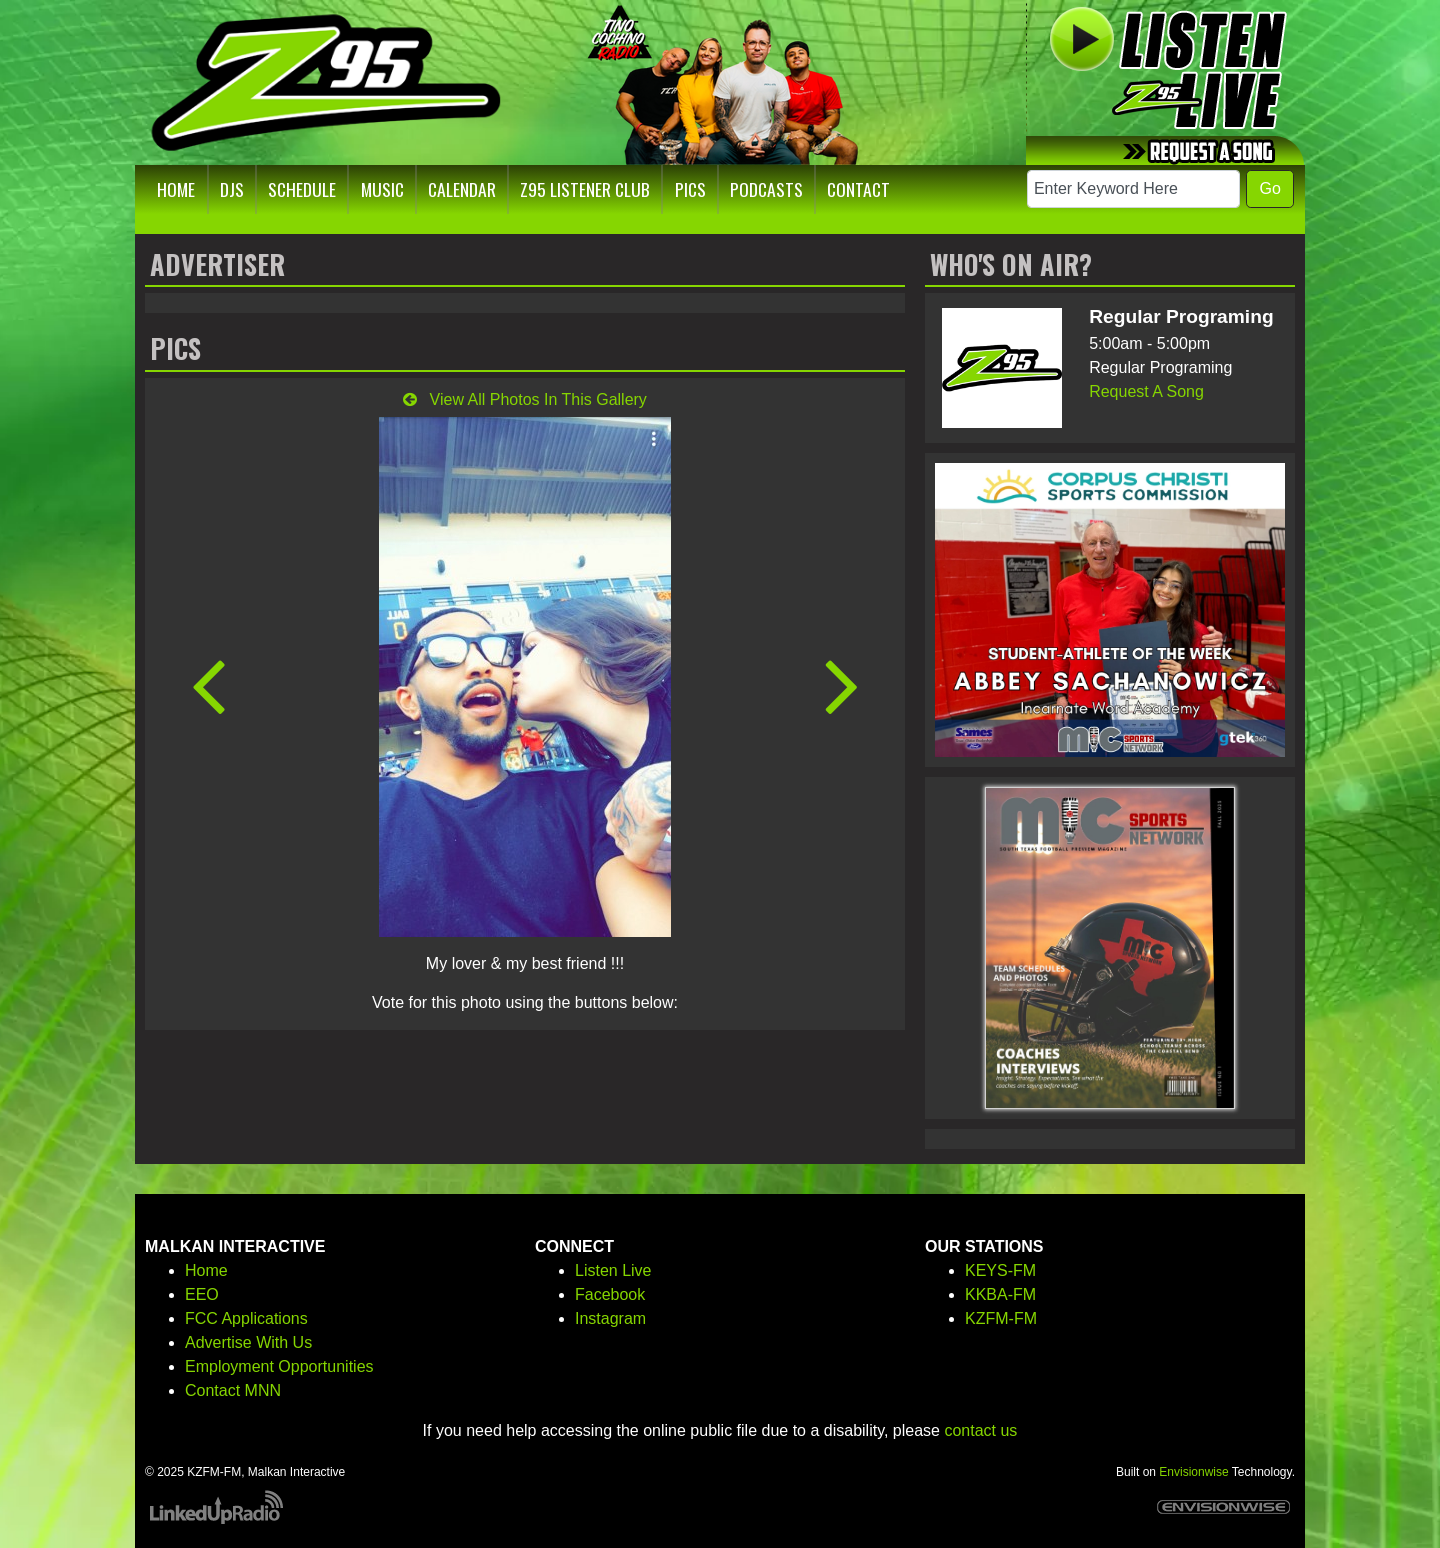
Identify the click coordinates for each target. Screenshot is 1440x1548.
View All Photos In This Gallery (525, 399)
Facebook (610, 1294)
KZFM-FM (1001, 1318)
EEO (202, 1294)
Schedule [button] (302, 189)
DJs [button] (232, 189)
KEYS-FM (1000, 1270)
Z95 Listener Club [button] (585, 189)
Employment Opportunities (279, 1366)
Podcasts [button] (766, 189)
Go (1269, 188)
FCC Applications (246, 1318)
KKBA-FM (1000, 1294)
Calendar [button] (462, 189)
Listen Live (613, 1270)
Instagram (610, 1318)
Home (206, 1270)
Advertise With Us (248, 1342)
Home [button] (176, 189)
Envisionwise (1193, 1472)
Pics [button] (690, 189)
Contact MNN (233, 1390)
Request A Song (1146, 391)
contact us (980, 1430)
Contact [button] (858, 189)
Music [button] (382, 189)
